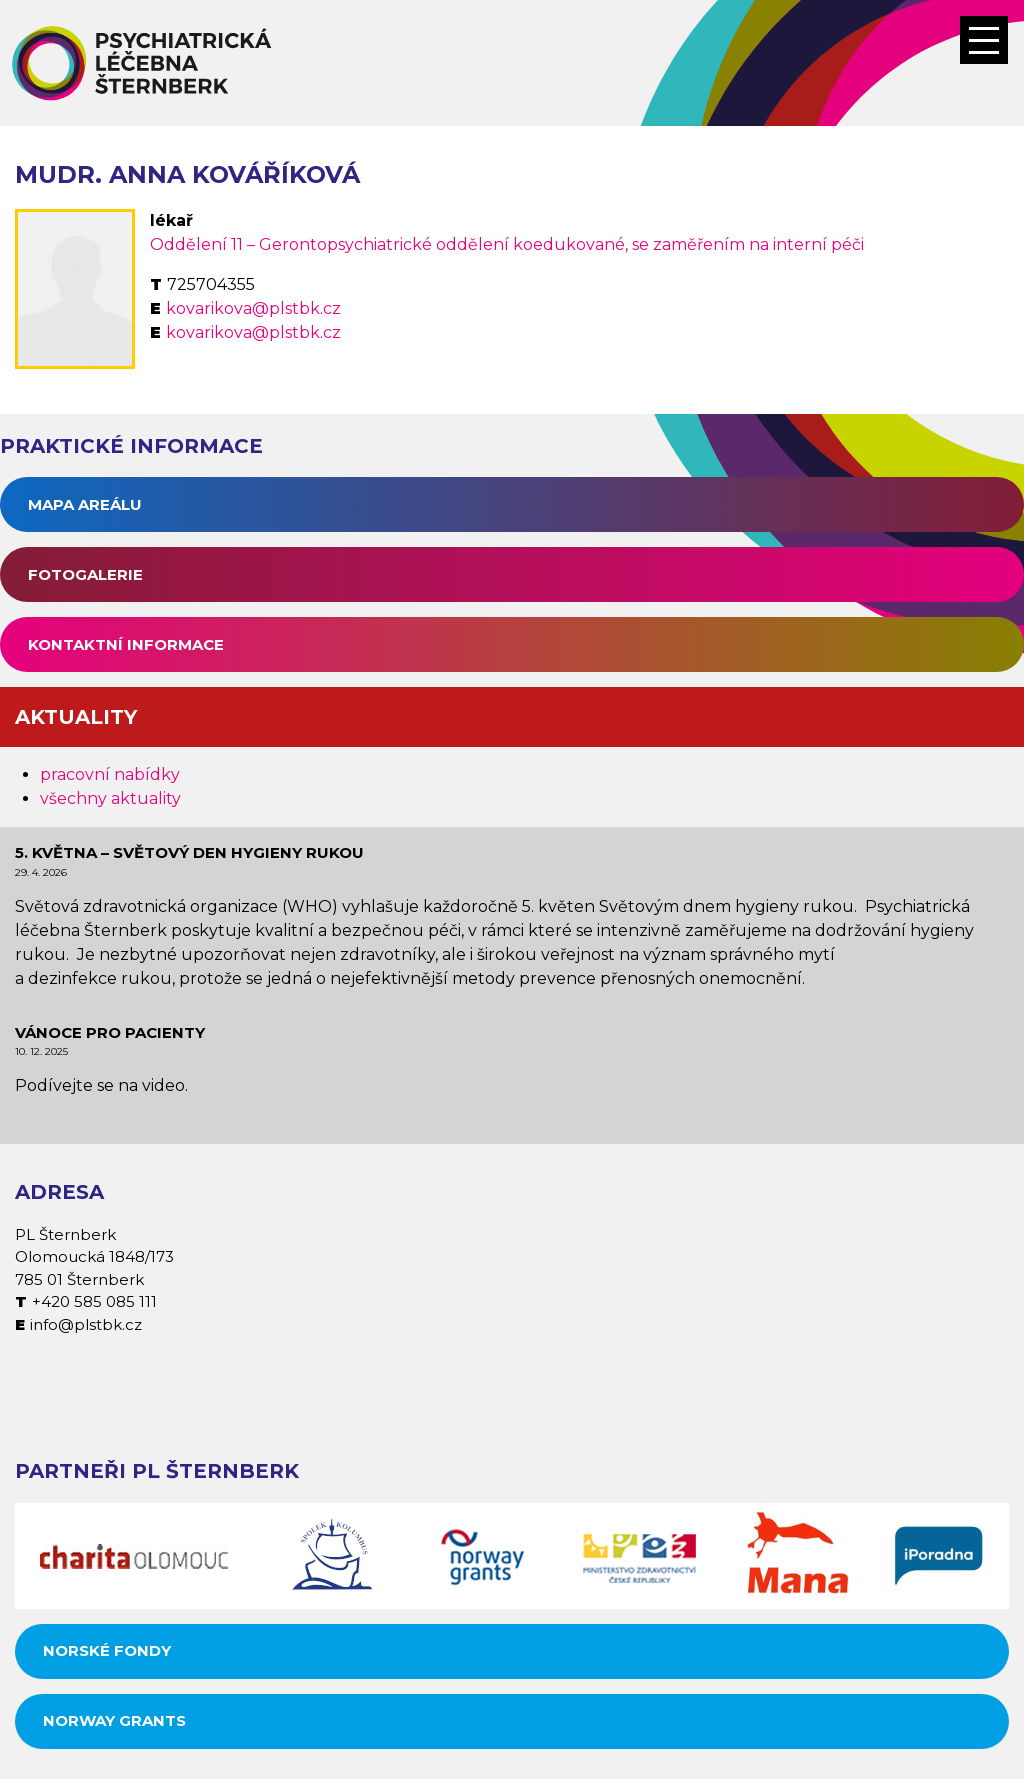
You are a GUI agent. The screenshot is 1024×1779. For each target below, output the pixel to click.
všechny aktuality (110, 798)
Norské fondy (107, 1650)
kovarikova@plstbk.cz (253, 308)
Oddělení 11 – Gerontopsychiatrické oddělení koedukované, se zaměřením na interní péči (507, 244)
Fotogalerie (85, 574)
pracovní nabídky (110, 774)
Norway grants (114, 1720)
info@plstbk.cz (86, 1324)
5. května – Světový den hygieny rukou (189, 852)
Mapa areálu (85, 504)
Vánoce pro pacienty (110, 1032)
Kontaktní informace (126, 644)
